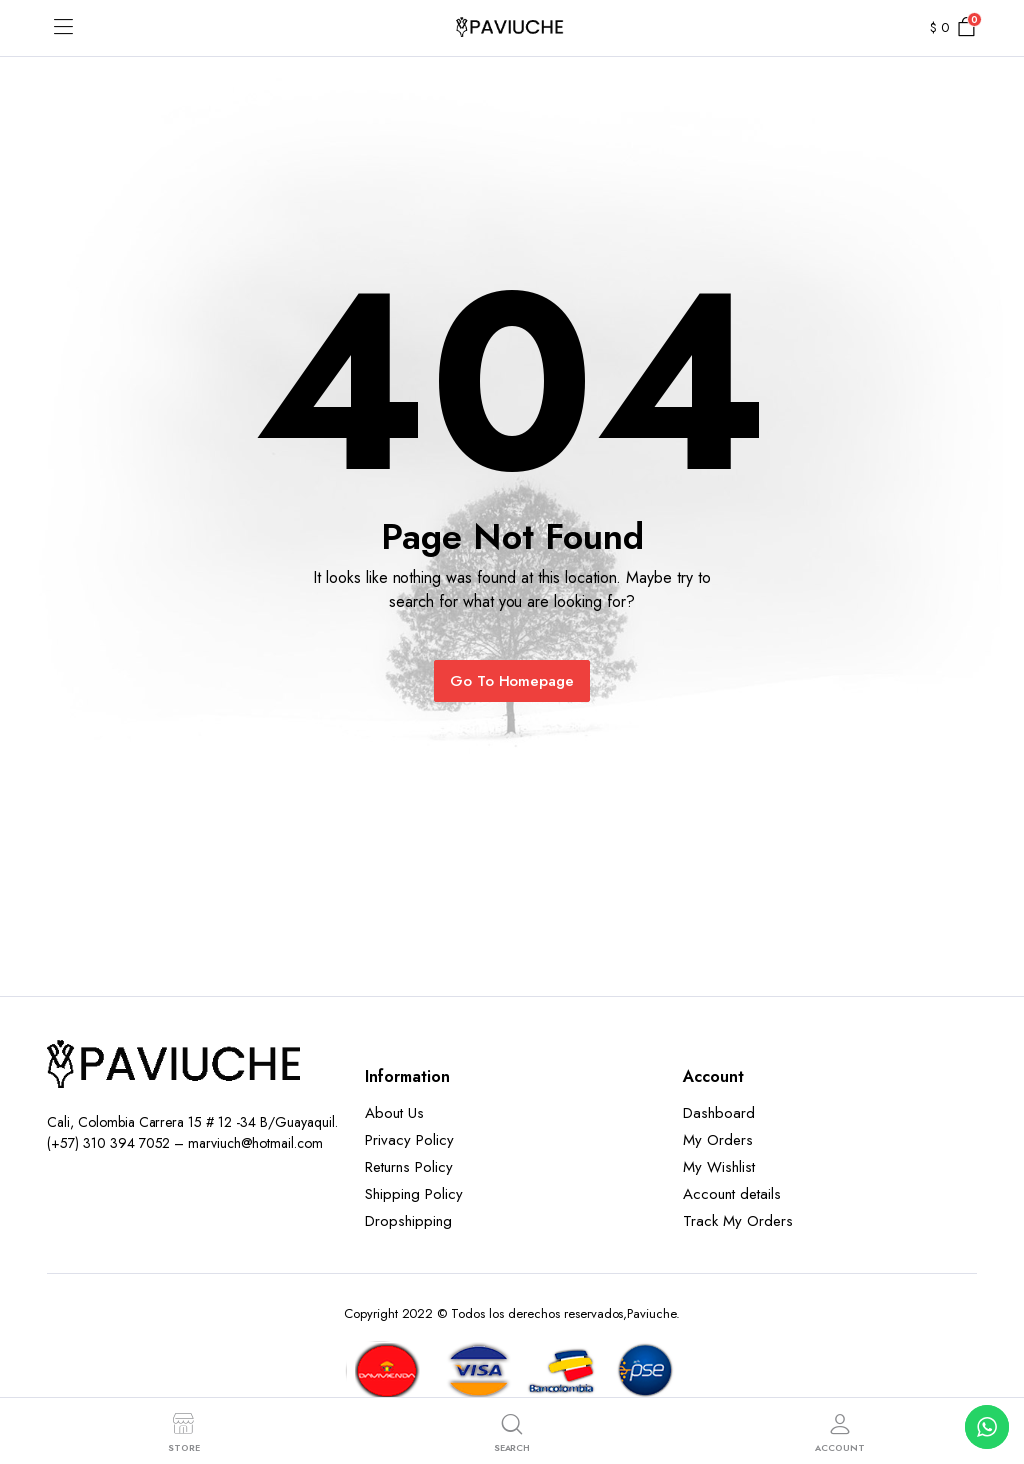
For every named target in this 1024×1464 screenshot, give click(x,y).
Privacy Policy (409, 1140)
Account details (732, 1194)
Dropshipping (408, 1221)
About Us (394, 1113)
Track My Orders (738, 1221)
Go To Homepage (512, 681)
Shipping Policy (414, 1194)
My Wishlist (719, 1167)
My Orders (718, 1140)
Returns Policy (409, 1167)
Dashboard (719, 1113)
